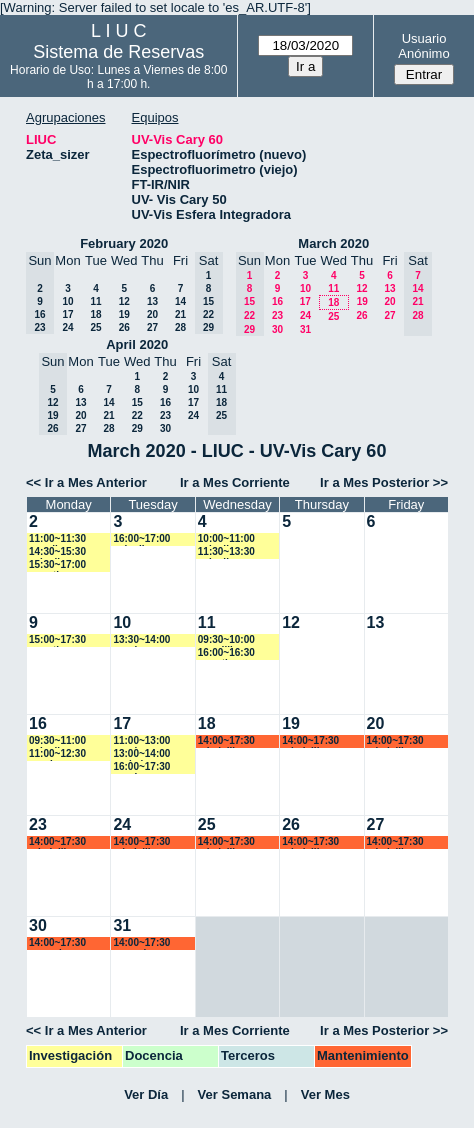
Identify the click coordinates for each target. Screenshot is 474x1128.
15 (137, 402)
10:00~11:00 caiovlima (226, 539)
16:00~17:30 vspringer (141, 767)
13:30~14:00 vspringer (141, 640)
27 (152, 327)
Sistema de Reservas (118, 52)
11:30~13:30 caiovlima (226, 552)
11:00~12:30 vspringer (57, 754)
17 (67, 314)
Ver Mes (325, 1094)
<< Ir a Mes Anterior (86, 482)
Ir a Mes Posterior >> (384, 482)
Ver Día (146, 1094)
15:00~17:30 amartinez (57, 640)
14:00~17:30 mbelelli (226, 741)
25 (95, 327)
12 (124, 301)
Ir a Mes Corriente (235, 482)
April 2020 (137, 344)
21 (180, 314)
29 (137, 428)
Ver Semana (235, 1094)
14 (180, 301)
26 (124, 327)
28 (180, 327)
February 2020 (124, 243)
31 (305, 329)
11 (95, 301)
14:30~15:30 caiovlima (57, 552)
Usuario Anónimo (423, 46)
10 (67, 301)
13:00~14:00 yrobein (141, 754)
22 (137, 415)
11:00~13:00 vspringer (141, 741)
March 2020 (333, 243)
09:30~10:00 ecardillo (226, 640)
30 (277, 329)
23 (277, 315)
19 (124, 314)
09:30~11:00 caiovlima (57, 741)
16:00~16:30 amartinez (226, 653)
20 (152, 314)
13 (152, 301)
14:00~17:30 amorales (57, 943)
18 (95, 314)
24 (67, 327)
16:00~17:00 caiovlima (141, 539)
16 (277, 301)
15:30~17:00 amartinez (57, 565)
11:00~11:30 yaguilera (57, 539)
